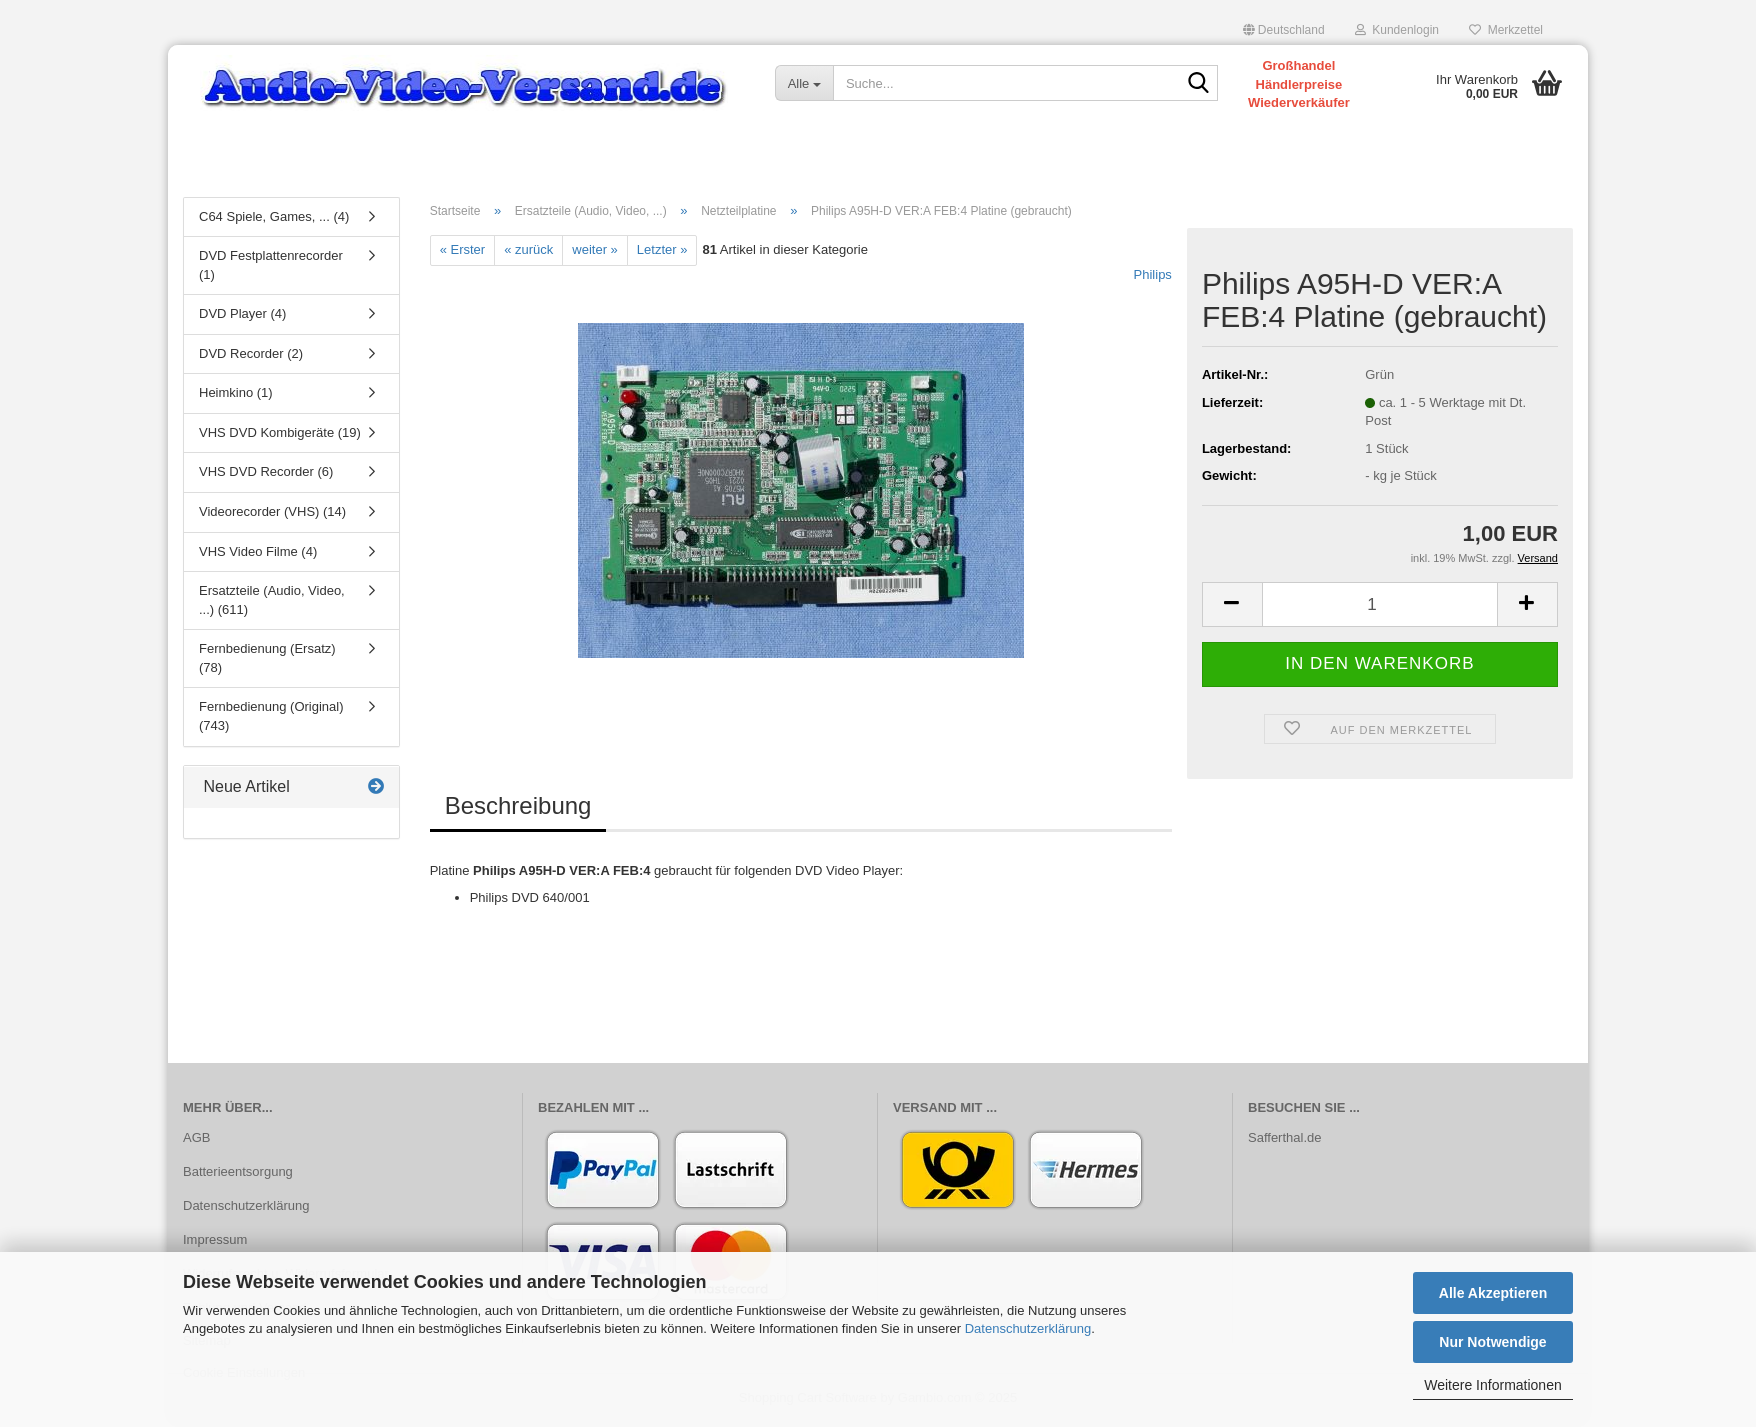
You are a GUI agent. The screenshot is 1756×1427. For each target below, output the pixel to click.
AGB (196, 1141)
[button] (1284, 30)
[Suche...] (804, 83)
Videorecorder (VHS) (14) (272, 515)
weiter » (595, 253)
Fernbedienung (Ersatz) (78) (267, 662)
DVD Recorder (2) (251, 356)
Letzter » (662, 253)
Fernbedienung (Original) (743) (271, 720)
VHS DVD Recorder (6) (266, 475)
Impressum (215, 1242)
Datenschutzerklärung (1028, 1328)
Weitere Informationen (1492, 1385)
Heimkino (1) (236, 396)
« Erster (463, 253)
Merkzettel (1506, 30)
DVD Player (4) (242, 317)
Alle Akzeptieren (1493, 1293)
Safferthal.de (1284, 1141)
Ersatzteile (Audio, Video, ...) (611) (272, 604)
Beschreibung (518, 808)
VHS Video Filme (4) (258, 554)
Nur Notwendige (1492, 1342)
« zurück (528, 253)
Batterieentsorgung (238, 1174)
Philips (1153, 277)
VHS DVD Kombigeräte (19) (280, 435)
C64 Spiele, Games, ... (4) (274, 219)
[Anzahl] (1380, 608)
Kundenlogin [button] (1397, 30)
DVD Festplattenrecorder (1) (271, 269)
